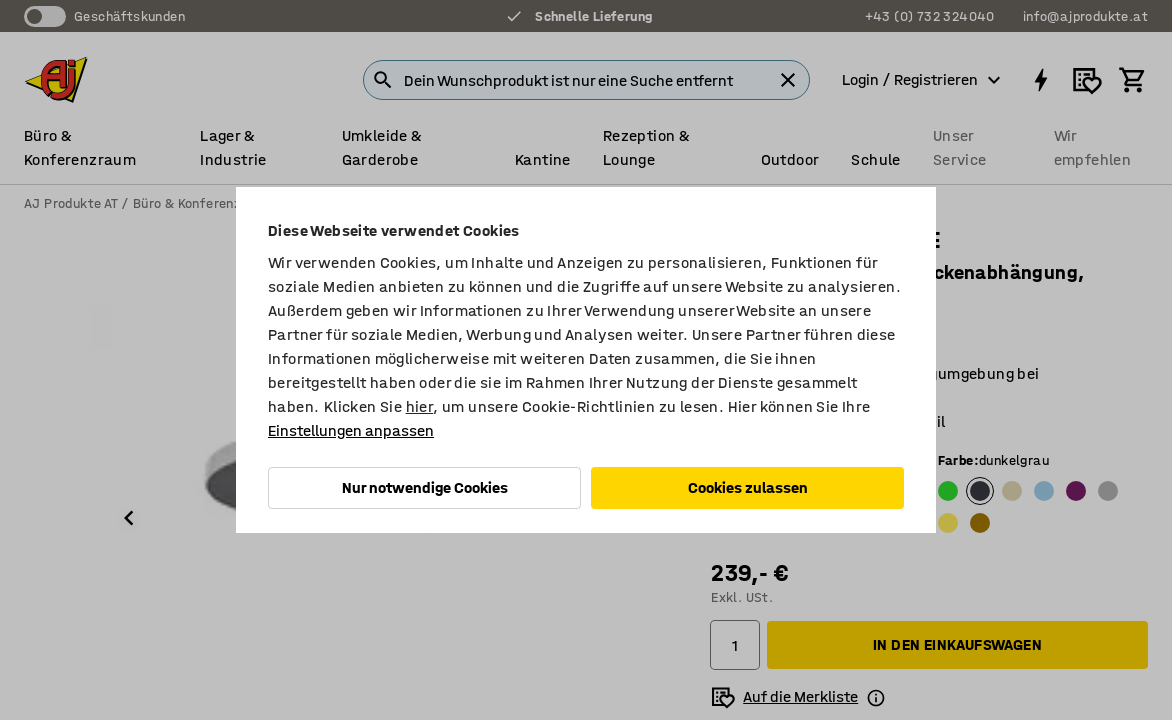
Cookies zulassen (748, 487)
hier (420, 406)
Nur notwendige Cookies (425, 487)
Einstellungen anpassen (351, 430)
